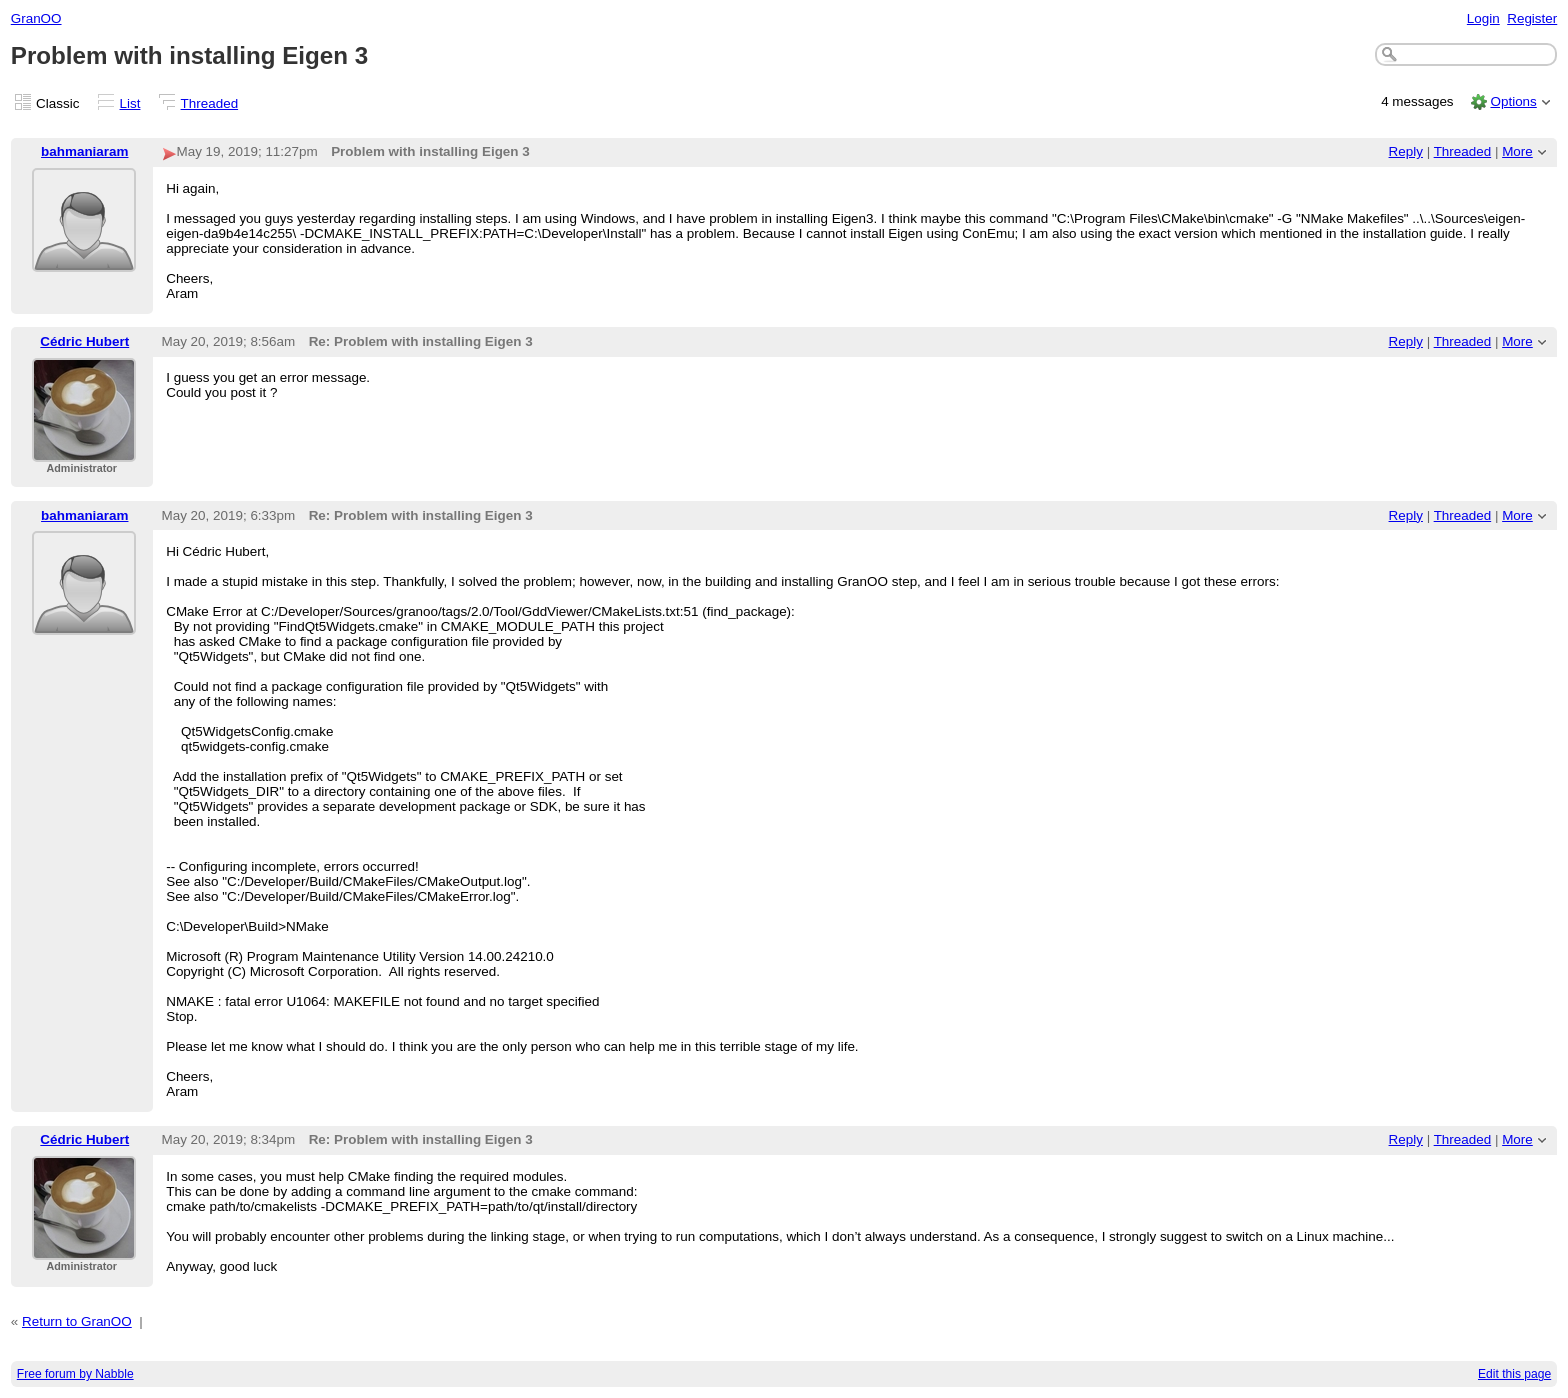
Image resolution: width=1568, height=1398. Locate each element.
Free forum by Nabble (75, 1374)
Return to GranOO (77, 1321)
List (130, 103)
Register (1532, 18)
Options (1513, 101)
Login (1483, 18)
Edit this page (1514, 1374)
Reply (1406, 151)
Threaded (210, 103)
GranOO (36, 18)
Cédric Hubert (84, 341)
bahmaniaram (84, 151)
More (1517, 151)
